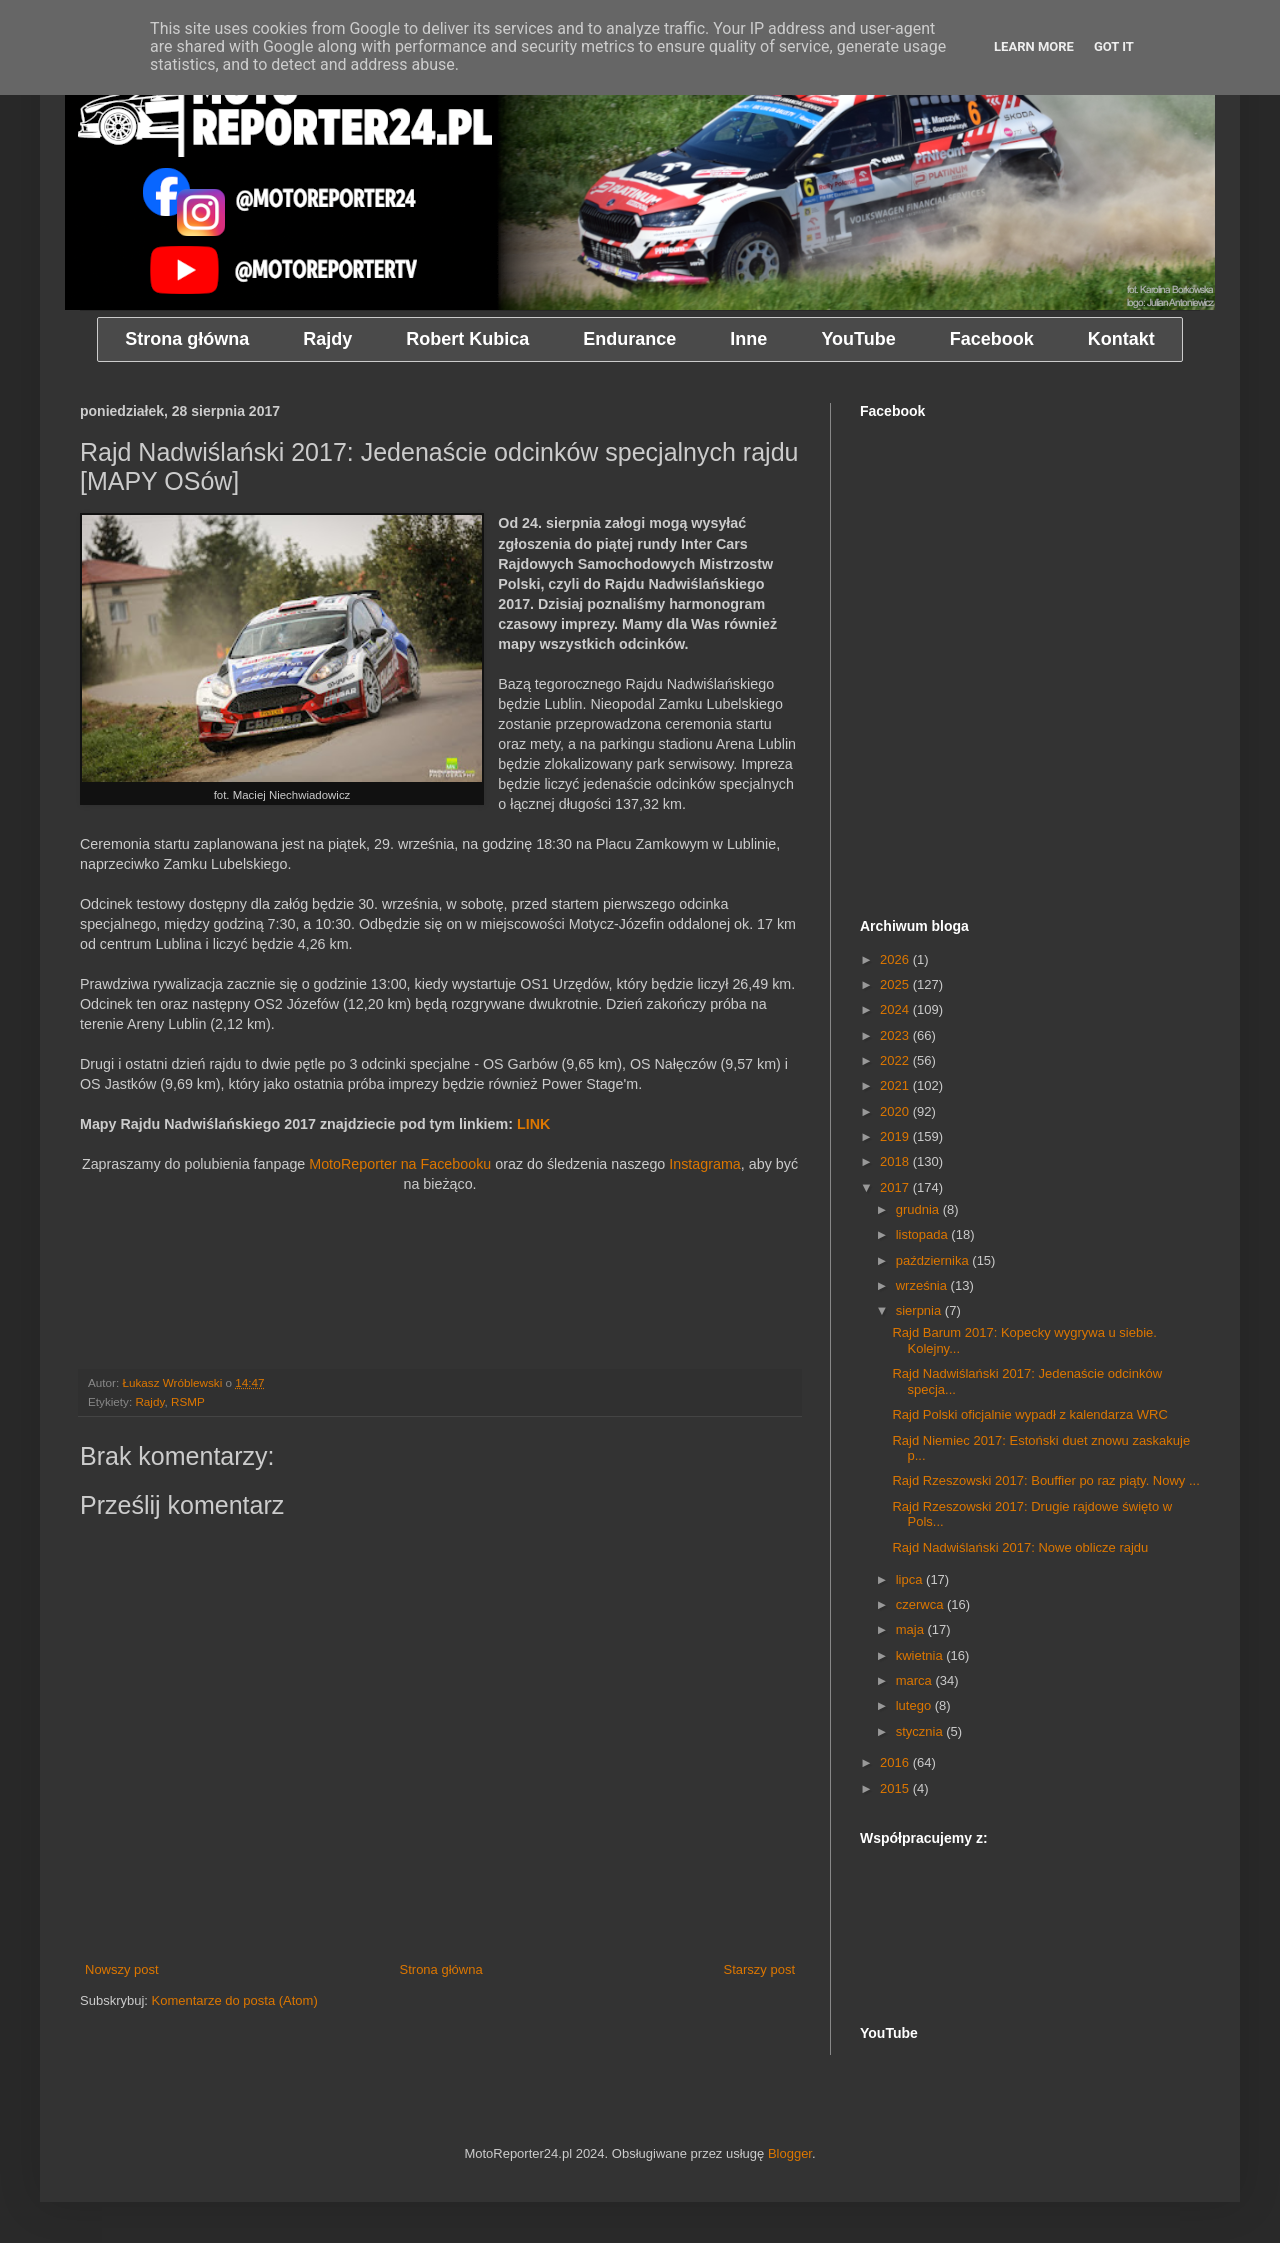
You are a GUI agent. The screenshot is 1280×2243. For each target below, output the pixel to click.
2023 (896, 1035)
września (923, 1285)
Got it (1114, 46)
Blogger (790, 2153)
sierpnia (920, 1310)
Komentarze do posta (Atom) (235, 2000)
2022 (896, 1060)
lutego (915, 1705)
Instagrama (705, 1164)
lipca (911, 1579)
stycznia (921, 1731)
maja (912, 1629)
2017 (896, 1187)
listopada (924, 1234)
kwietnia (921, 1655)
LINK (533, 1124)
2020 (896, 1111)
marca (916, 1680)
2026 (896, 959)
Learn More (1034, 46)
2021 (896, 1085)
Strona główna (441, 1969)
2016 (896, 1762)
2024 (896, 1009)
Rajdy (149, 1401)
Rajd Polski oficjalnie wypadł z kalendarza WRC (1029, 1414)
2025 (896, 984)
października (934, 1260)
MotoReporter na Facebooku (400, 1164)
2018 (896, 1161)
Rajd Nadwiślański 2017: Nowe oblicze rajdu (1020, 1547)
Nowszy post (122, 1969)
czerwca (921, 1604)
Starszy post (759, 1969)
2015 (896, 1788)
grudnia (919, 1209)
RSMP (188, 1401)
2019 (896, 1136)
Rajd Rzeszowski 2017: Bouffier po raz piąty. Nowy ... (1045, 1480)
